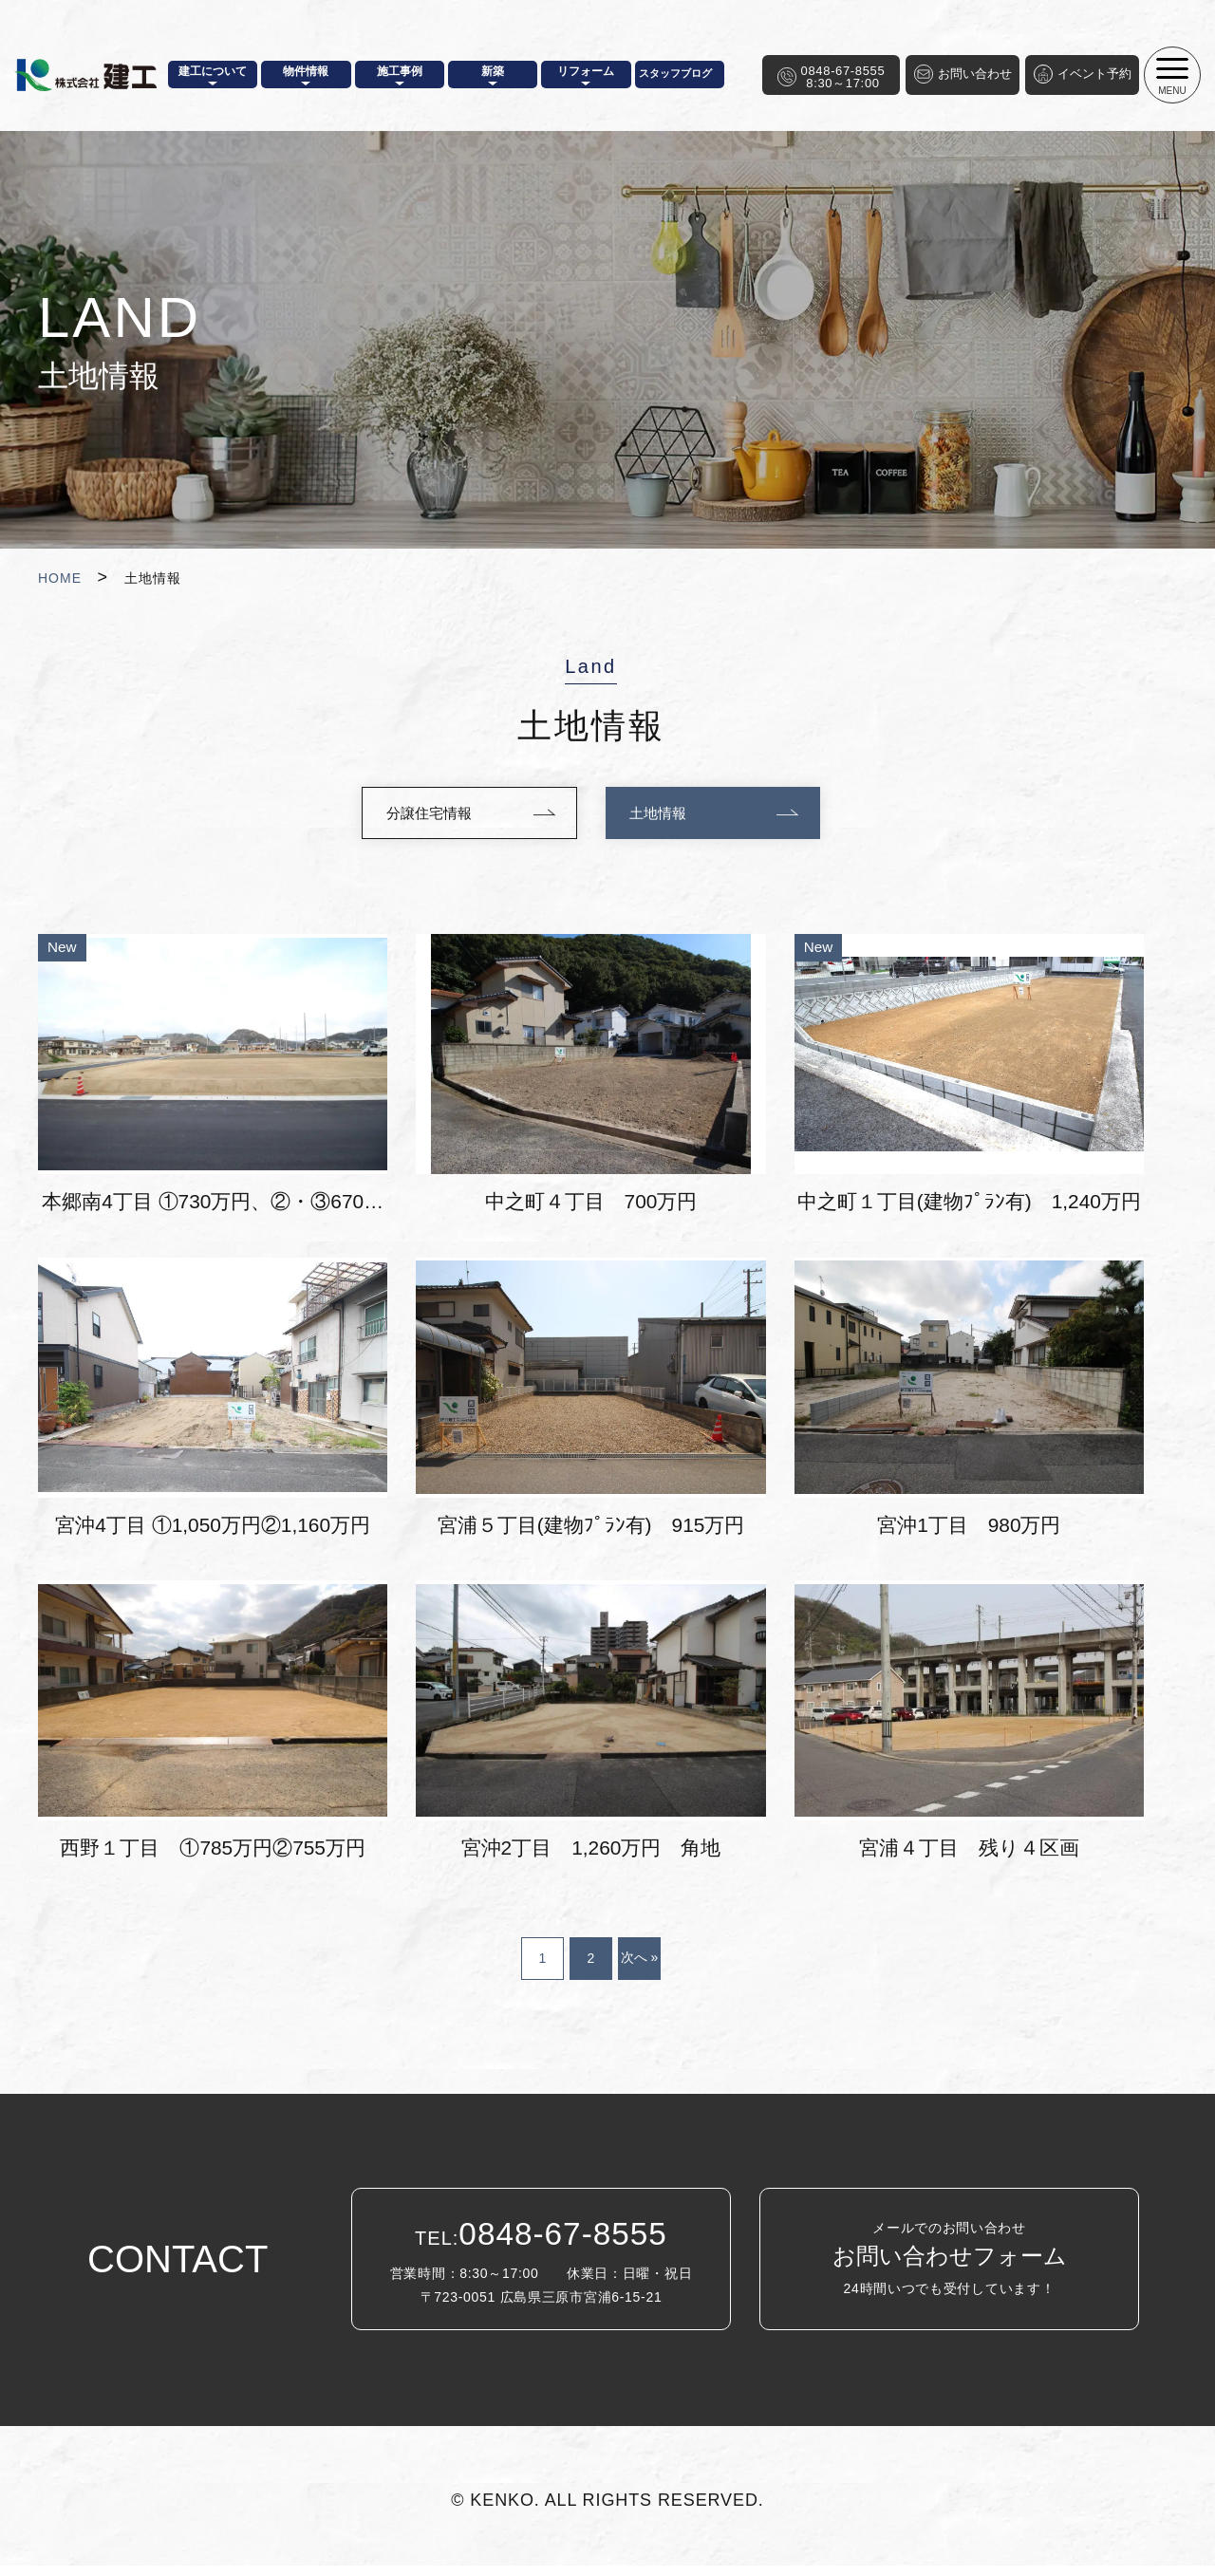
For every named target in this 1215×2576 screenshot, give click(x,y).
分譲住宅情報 (424, 815)
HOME (60, 578)
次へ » (640, 1967)
